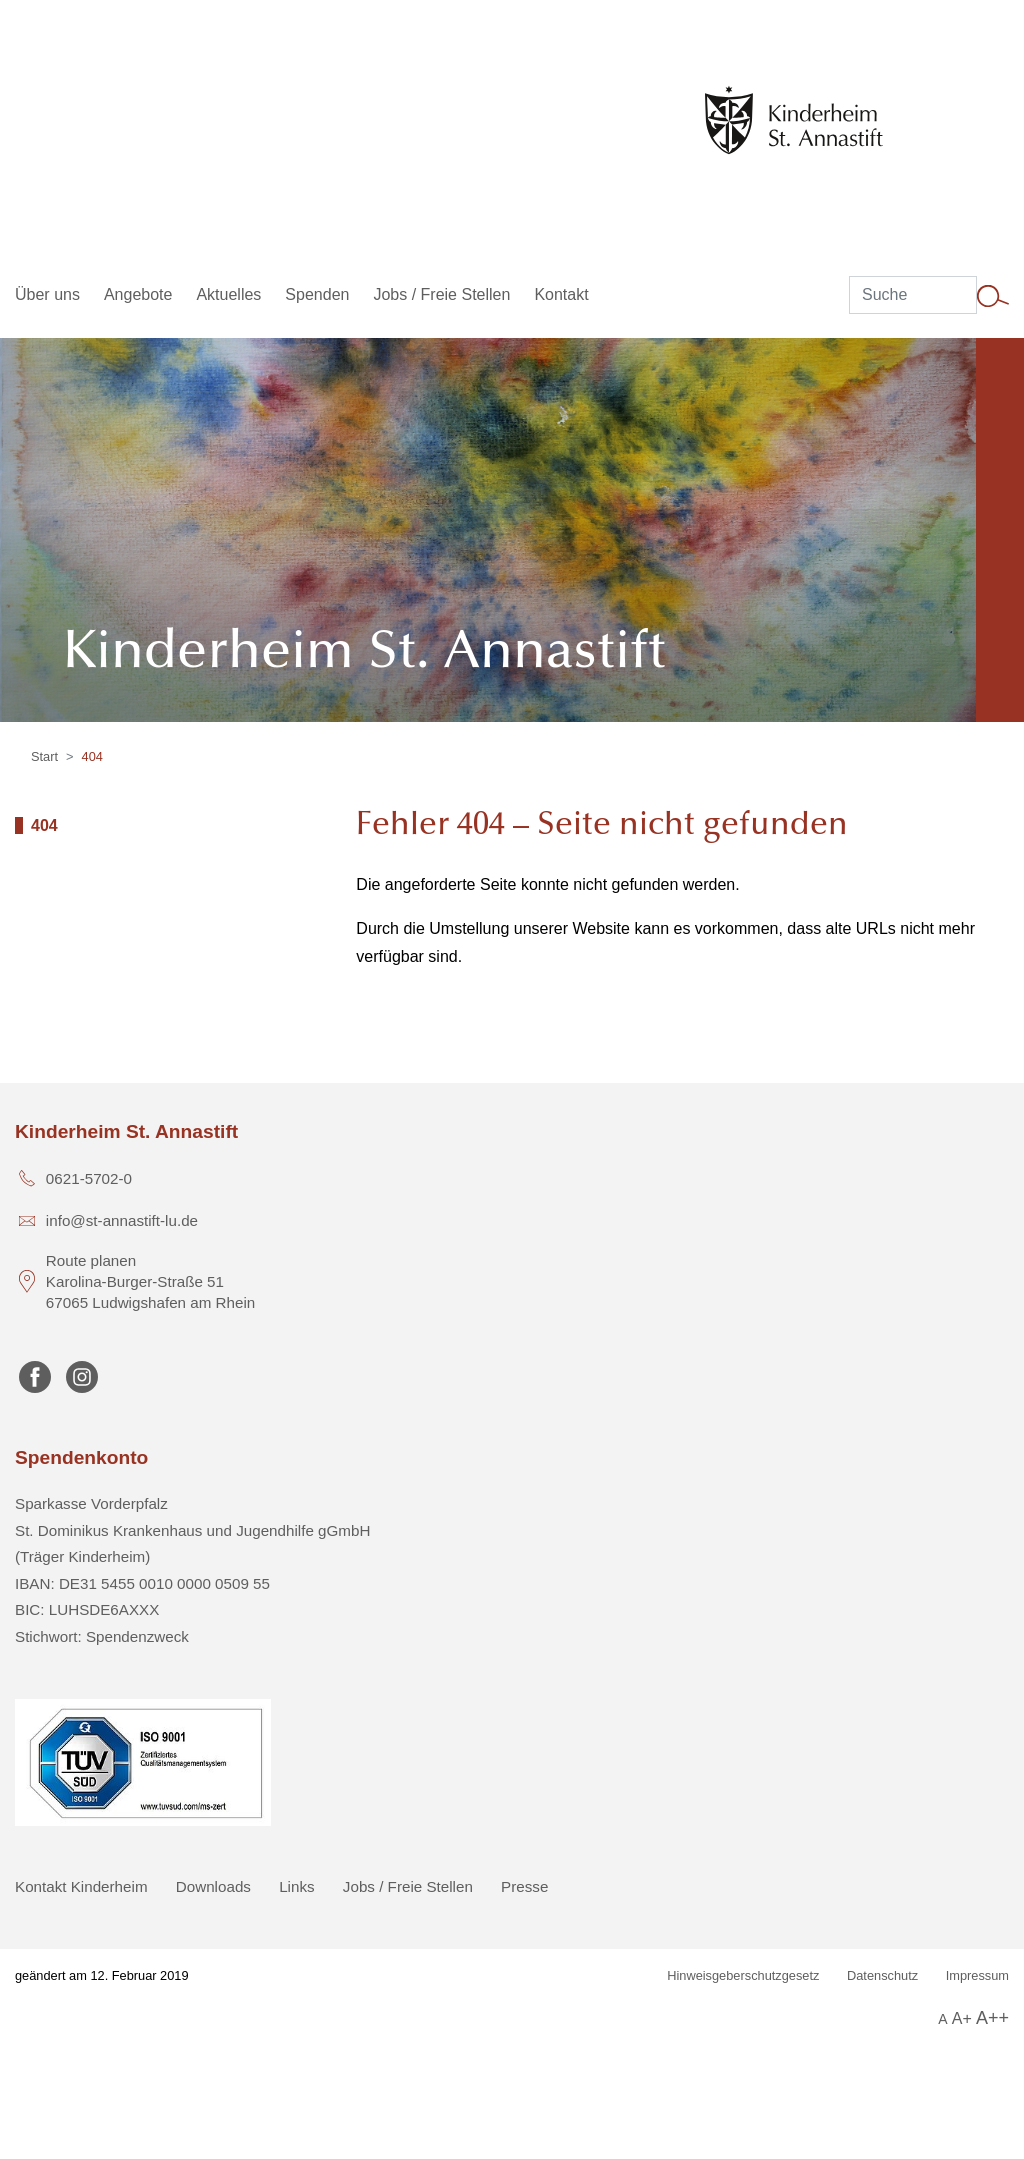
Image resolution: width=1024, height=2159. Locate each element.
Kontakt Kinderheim (81, 1886)
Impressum (977, 1975)
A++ (992, 2018)
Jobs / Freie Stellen (408, 1886)
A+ (962, 2018)
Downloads (213, 1886)
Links (296, 1886)
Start (44, 756)
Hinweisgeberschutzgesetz (743, 1975)
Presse (524, 1886)
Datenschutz (882, 1975)
